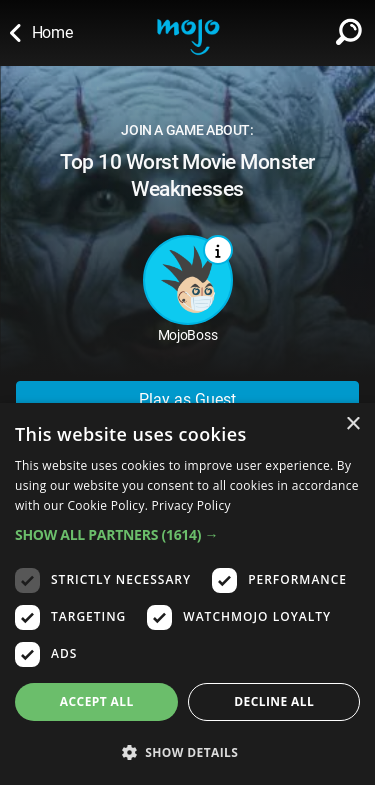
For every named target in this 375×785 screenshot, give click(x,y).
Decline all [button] (274, 701)
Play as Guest (187, 399)
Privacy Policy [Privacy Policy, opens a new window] (191, 505)
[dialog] (187, 594)
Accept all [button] (97, 701)
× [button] (352, 424)
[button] (187, 534)
